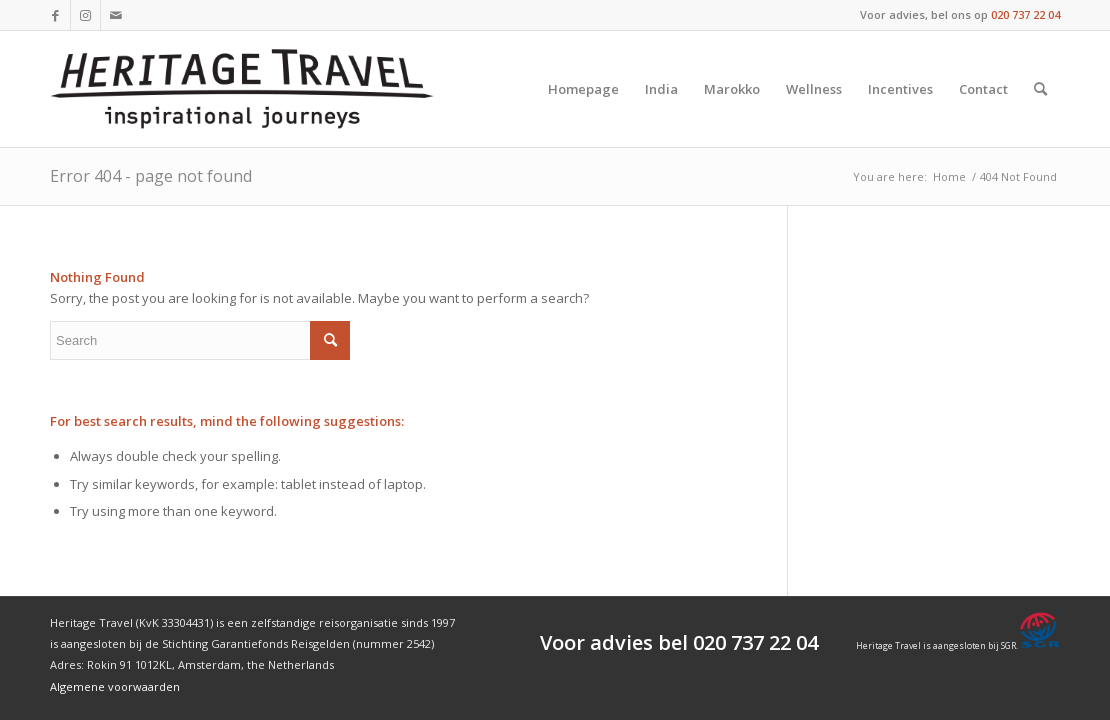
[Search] (1040, 89)
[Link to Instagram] (85, 15)
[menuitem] (583, 89)
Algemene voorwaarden (115, 686)
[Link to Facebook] (55, 15)
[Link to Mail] (116, 15)
